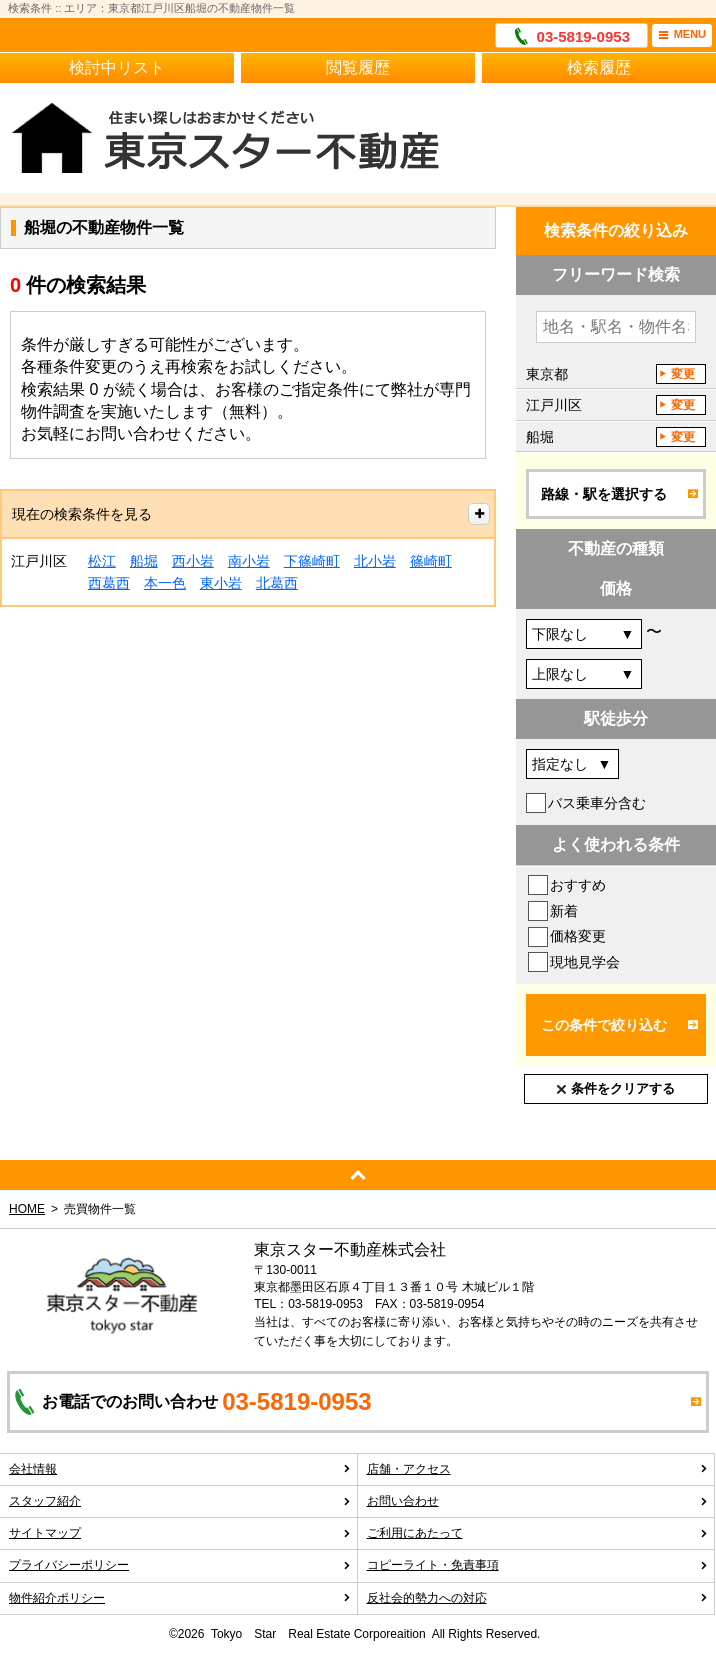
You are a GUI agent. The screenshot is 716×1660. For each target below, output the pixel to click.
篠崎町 (431, 561)
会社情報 (180, 1469)
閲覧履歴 (358, 67)
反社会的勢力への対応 (538, 1598)
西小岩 (193, 561)
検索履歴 (599, 67)
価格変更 (578, 936)
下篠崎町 (312, 561)
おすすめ (578, 885)
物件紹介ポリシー (180, 1598)
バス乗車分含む (597, 803)
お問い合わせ (538, 1501)
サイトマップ (180, 1533)
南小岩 (249, 561)
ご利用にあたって (538, 1533)
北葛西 (277, 583)
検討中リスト (117, 67)
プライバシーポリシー (180, 1565)
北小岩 (375, 561)
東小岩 (221, 583)
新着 (564, 911)
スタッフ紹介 (180, 1501)
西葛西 (109, 583)
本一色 (165, 583)
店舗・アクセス (538, 1469)
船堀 (144, 561)
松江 (102, 561)
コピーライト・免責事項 (538, 1565)
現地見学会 (585, 962)
